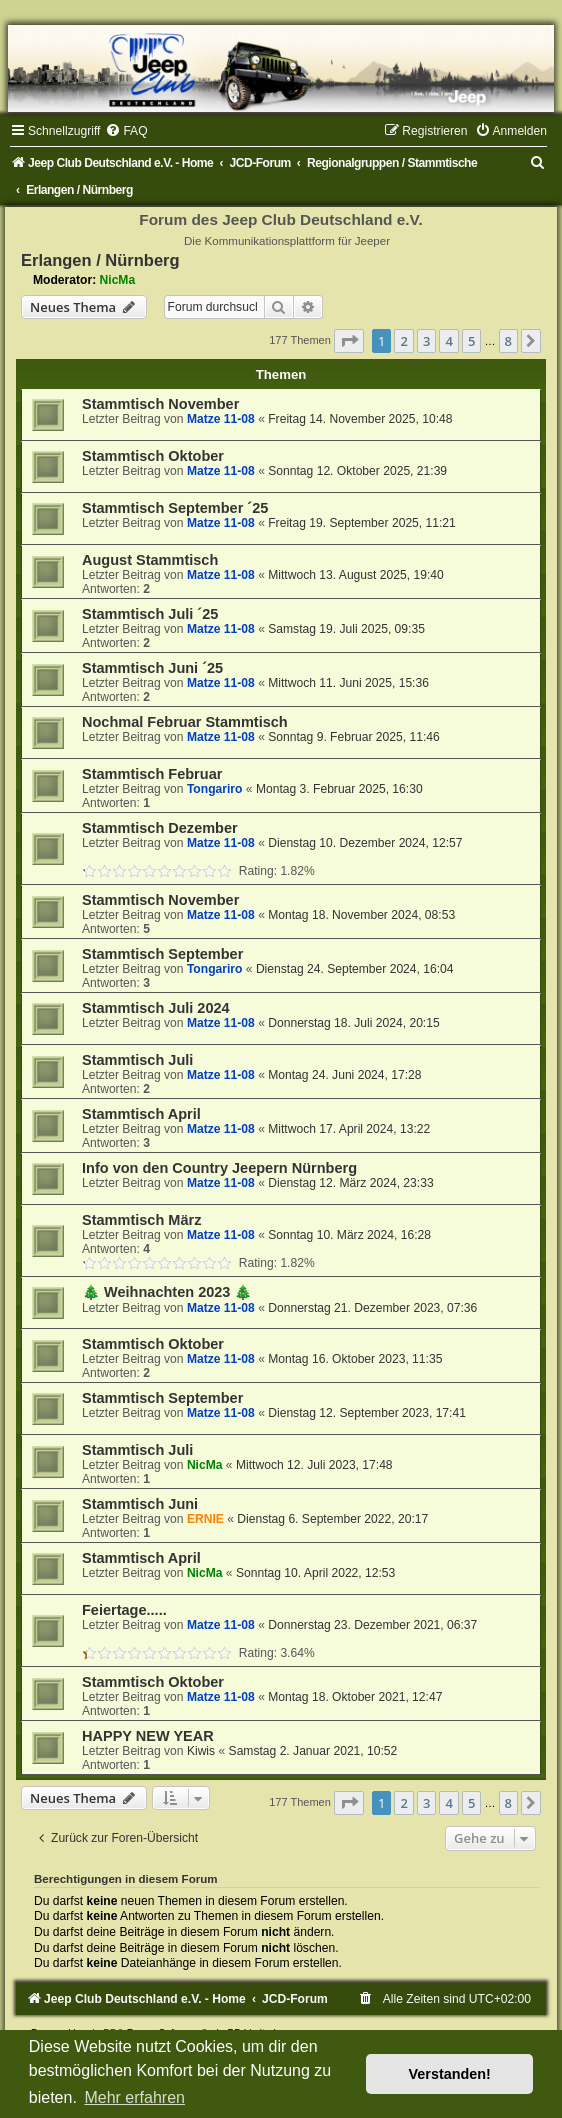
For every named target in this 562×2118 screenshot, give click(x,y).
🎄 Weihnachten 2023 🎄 (167, 1292)
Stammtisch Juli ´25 (150, 614)
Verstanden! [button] (450, 2074)
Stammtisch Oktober (153, 456)
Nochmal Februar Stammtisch (185, 722)
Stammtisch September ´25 (175, 508)
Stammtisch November (160, 404)
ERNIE (205, 1519)
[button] (349, 341)
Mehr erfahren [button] (134, 2097)
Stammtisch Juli (137, 1060)
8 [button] (508, 341)
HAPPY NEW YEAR (148, 1736)
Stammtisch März (141, 1220)
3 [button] (426, 341)
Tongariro (215, 789)
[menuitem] (126, 131)
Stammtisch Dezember (160, 828)
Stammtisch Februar (152, 774)
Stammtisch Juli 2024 (156, 1008)
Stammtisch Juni (140, 1504)
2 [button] (403, 341)
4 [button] (448, 341)
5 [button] (471, 341)
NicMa (118, 280)
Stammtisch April (141, 1114)
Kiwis (201, 1751)
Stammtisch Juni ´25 (152, 668)
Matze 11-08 (221, 419)
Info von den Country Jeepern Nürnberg (219, 1168)
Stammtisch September (162, 954)
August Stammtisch (150, 560)
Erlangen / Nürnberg (100, 260)
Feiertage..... (124, 1610)
